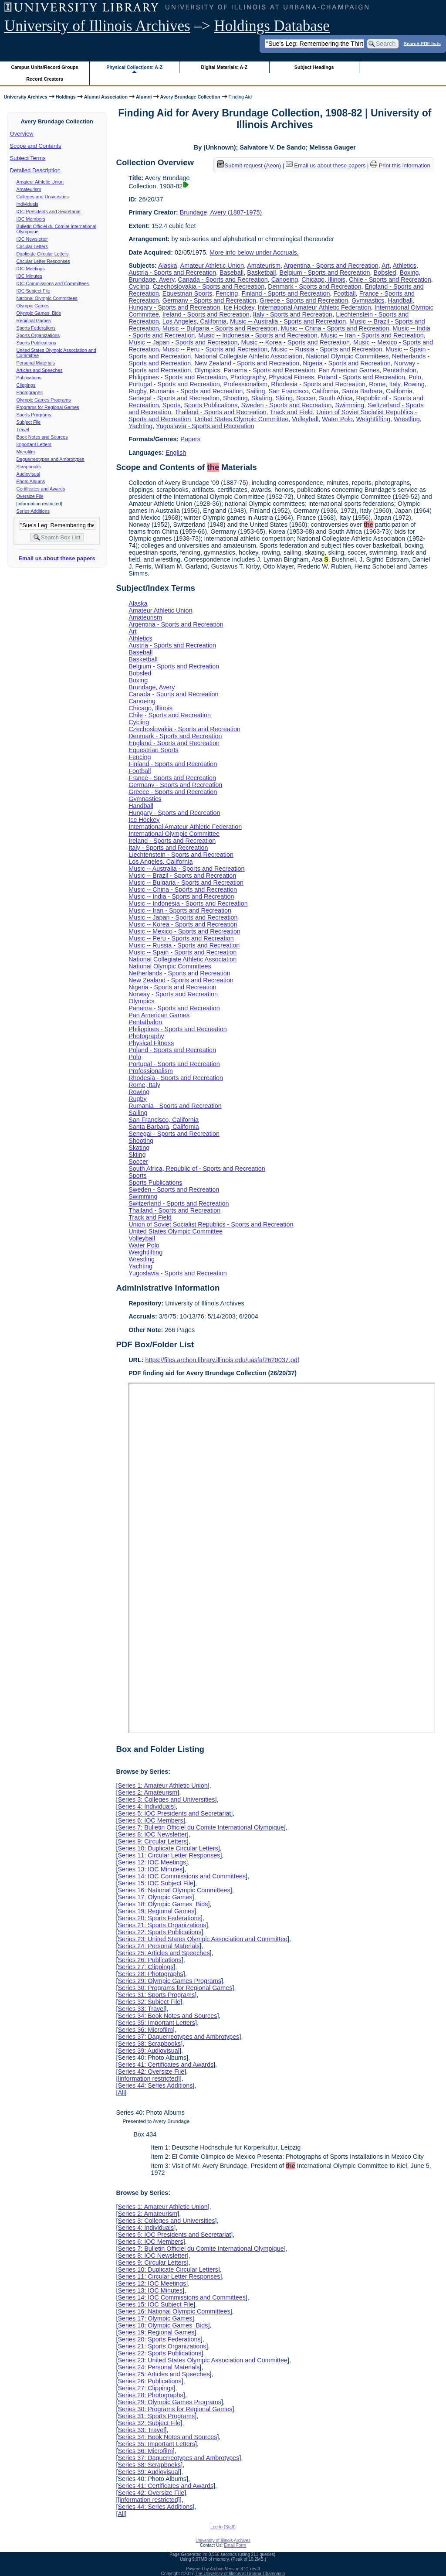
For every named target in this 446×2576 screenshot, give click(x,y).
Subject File (29, 422)
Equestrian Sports (187, 293)
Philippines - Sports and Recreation (177, 377)
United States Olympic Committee (241, 419)
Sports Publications (36, 342)
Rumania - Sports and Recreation (196, 391)
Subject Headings (314, 67)
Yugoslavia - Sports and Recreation (205, 426)
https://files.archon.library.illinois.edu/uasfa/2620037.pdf (222, 1359)
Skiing (284, 398)
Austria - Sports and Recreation (172, 272)
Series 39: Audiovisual (148, 2050)
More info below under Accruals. (254, 252)
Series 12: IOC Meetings (152, 1862)
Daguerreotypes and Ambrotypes (50, 459)
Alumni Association (106, 96)
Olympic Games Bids (39, 313)
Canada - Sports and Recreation (222, 279)
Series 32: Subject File (149, 2001)
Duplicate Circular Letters (43, 253)
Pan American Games (348, 370)
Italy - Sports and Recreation (292, 314)
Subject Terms (28, 158)
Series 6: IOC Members (150, 1820)
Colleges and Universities (43, 196)
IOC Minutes (29, 276)
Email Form (235, 2545)
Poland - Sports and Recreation (361, 377)
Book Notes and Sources (42, 437)
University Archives (25, 96)
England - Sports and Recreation (174, 742)
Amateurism (29, 189)
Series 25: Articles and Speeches (163, 1952)
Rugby (137, 391)
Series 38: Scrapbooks (149, 2043)
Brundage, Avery (151, 279)
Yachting (140, 426)
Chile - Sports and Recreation (390, 279)
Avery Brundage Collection (190, 96)
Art (385, 265)
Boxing (409, 272)
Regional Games (34, 320)
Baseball (231, 272)
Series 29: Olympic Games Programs (169, 1980)
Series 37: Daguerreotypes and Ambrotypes (178, 2036)
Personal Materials (36, 362)
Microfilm (26, 451)
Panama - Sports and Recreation (269, 370)
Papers (190, 439)
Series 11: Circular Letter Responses (169, 1855)
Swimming (349, 405)
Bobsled (385, 272)
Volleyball (305, 419)
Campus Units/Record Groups (44, 67)
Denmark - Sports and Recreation (314, 286)
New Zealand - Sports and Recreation (246, 363)
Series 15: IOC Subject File (155, 1883)
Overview (22, 133)
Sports (171, 405)
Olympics (207, 370)
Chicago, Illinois (323, 279)
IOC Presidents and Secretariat (49, 211)
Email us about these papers (56, 558)
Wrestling (407, 419)
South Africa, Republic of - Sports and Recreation (196, 1168)
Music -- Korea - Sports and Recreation (295, 342)
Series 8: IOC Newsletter (152, 1834)
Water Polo (337, 419)
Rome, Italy (384, 384)
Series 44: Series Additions (155, 2085)
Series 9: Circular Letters (152, 1841)
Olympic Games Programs (44, 399)
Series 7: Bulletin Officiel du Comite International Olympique (201, 1827)
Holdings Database (272, 25)
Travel (23, 429)
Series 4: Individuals (146, 1806)
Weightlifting (373, 419)
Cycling (138, 286)
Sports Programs (34, 414)
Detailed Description (35, 170)
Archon (217, 2568)
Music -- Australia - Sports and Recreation (288, 321)
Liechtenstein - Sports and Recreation (180, 854)
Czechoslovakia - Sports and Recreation (208, 286)
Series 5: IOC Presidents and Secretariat (174, 1813)
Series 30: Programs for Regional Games (175, 1987)
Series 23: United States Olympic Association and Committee (202, 1938)
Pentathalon (399, 370)
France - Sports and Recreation (172, 777)
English (176, 452)
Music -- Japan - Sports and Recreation (182, 342)
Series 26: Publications (149, 1959)
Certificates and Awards (41, 488)
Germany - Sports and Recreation (209, 300)
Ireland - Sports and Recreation (206, 314)
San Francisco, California (304, 391)
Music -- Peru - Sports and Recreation (215, 349)
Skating (261, 398)
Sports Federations (36, 328)
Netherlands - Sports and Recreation (179, 973)
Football (345, 293)
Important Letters (34, 444)
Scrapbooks (29, 466)
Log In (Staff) (223, 2527)
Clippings (26, 385)
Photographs (30, 392)
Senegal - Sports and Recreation (174, 398)
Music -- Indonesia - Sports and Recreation (258, 335)
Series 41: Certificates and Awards (165, 2064)
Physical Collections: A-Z (134, 67)
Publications (29, 377)
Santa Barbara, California (377, 391)
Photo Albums (31, 481)
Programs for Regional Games (48, 407)
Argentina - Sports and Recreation (331, 265)
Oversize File (30, 496)
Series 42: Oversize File (151, 2071)
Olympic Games (33, 305)
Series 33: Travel (141, 2008)
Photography (248, 377)
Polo (415, 377)
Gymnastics (367, 300)
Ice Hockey (239, 307)
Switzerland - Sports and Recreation (178, 1203)
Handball (400, 300)
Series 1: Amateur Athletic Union (162, 1785)
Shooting (235, 398)
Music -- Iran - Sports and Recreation (372, 335)
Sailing (255, 391)
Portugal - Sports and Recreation (174, 384)
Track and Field (291, 412)
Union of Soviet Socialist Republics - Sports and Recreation (210, 1224)
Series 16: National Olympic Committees (174, 1890)
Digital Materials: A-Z (224, 67)
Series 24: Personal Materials (158, 1945)
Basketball (261, 272)
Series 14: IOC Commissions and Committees (182, 1876)
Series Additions (33, 511)
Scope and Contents (35, 146)
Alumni (144, 96)
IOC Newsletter (32, 239)
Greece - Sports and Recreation (304, 300)
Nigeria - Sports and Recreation (347, 363)
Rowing (414, 384)
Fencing (227, 293)
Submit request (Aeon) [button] (249, 165)
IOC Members (31, 218)
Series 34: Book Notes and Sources (167, 2015)
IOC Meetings (31, 268)
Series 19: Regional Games (156, 1911)
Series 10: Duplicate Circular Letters (168, 1848)
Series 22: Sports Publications (159, 1932)
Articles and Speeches (40, 370)
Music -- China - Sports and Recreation (335, 328)
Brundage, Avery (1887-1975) (221, 212)
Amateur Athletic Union (40, 181)
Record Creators (44, 79)
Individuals (27, 204)
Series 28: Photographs (150, 1973)
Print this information (400, 165)
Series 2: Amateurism (147, 1792)
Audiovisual (29, 474)
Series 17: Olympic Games (155, 1897)
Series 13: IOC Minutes (150, 1869)
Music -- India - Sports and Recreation (181, 896)
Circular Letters (32, 246)
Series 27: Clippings (145, 1966)
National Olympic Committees (47, 298)
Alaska (167, 265)
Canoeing (284, 279)
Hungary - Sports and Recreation (174, 307)
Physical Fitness (291, 377)
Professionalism (245, 384)
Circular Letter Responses (43, 261)
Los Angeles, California (194, 321)
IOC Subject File (34, 290)
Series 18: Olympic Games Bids (163, 1904)
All (121, 2092)
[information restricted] (148, 2078)
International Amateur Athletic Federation (314, 307)
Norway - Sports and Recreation (173, 994)
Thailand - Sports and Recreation (221, 412)
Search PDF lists (422, 43)
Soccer (305, 398)
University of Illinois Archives (97, 25)
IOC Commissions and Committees (53, 283)
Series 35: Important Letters (156, 2022)
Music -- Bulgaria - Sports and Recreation (219, 328)
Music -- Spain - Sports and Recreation (182, 952)
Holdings (66, 96)
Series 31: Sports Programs (156, 1994)
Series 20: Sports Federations (159, 1918)
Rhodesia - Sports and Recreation (318, 384)
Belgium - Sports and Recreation (325, 272)
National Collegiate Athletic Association (248, 356)
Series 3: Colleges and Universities (166, 1799)
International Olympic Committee (174, 833)
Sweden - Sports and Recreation (286, 405)
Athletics (404, 265)
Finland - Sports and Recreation (285, 293)
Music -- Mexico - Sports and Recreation (184, 931)
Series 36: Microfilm (145, 2029)
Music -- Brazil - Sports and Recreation (182, 875)
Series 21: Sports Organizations (162, 1925)
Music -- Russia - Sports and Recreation (326, 349)
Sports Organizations (38, 335)
